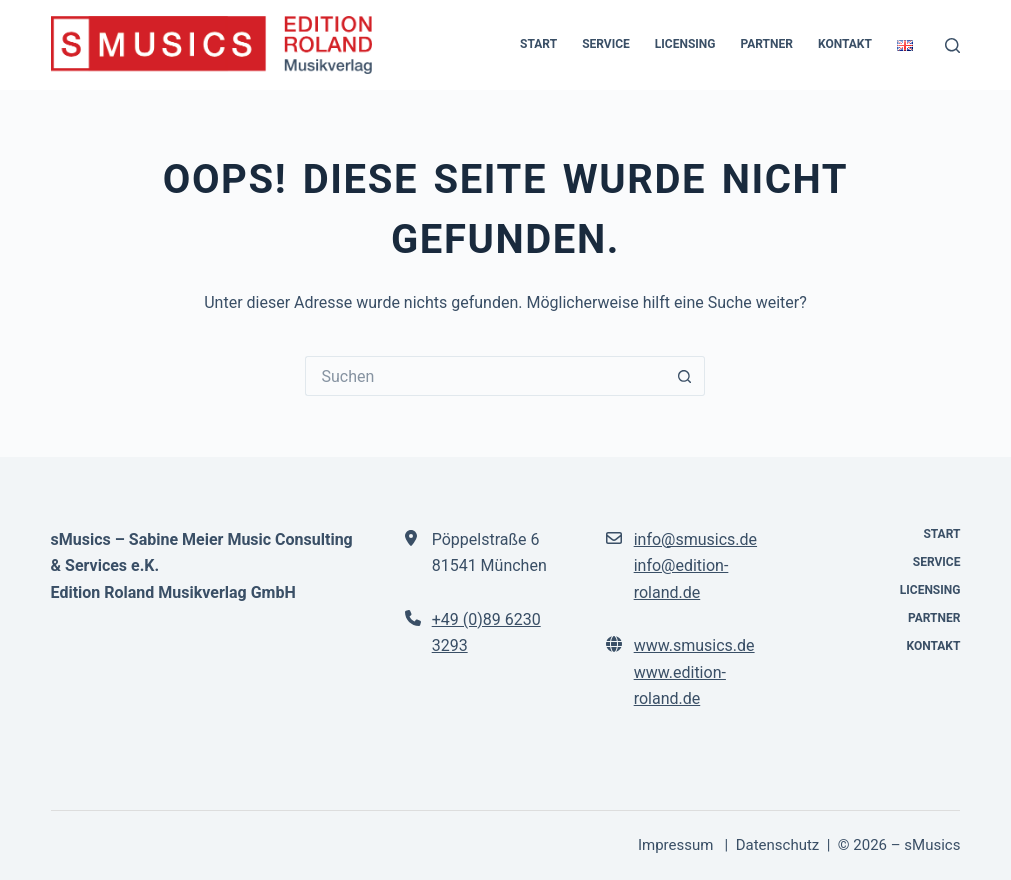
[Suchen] (952, 45)
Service (606, 44)
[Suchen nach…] (485, 376)
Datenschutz (778, 845)
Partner (766, 44)
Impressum (677, 845)
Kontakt (845, 44)
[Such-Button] (685, 376)
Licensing (685, 44)
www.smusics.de (694, 645)
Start (538, 44)
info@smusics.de (695, 539)
